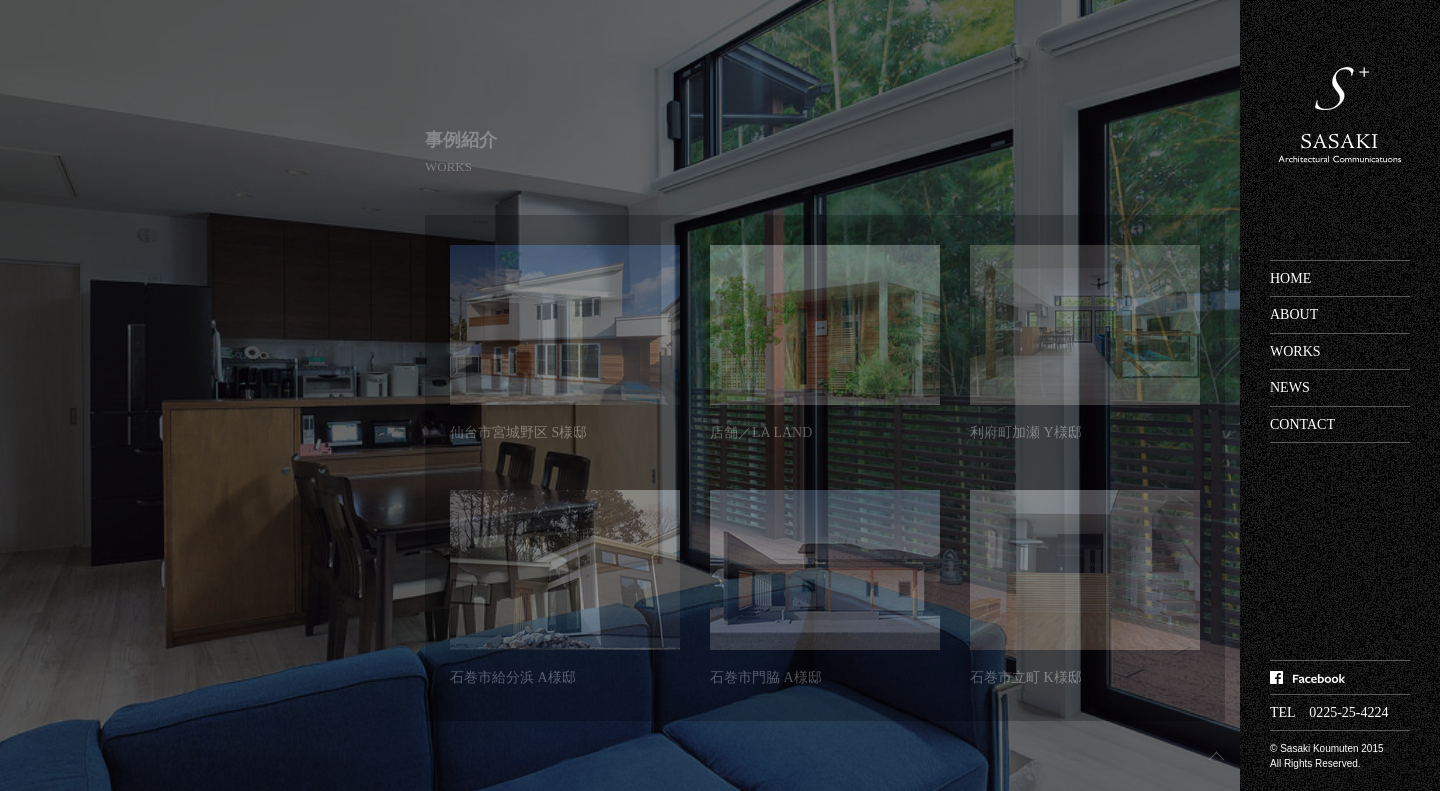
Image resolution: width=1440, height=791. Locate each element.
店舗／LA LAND (761, 432)
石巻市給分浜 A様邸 (513, 677)
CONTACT (1302, 424)
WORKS (1295, 351)
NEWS (1290, 387)
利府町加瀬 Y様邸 (1026, 432)
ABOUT (1294, 314)
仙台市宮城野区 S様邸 (518, 432)
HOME (1290, 278)
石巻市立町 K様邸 (1026, 677)
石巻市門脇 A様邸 (766, 677)
